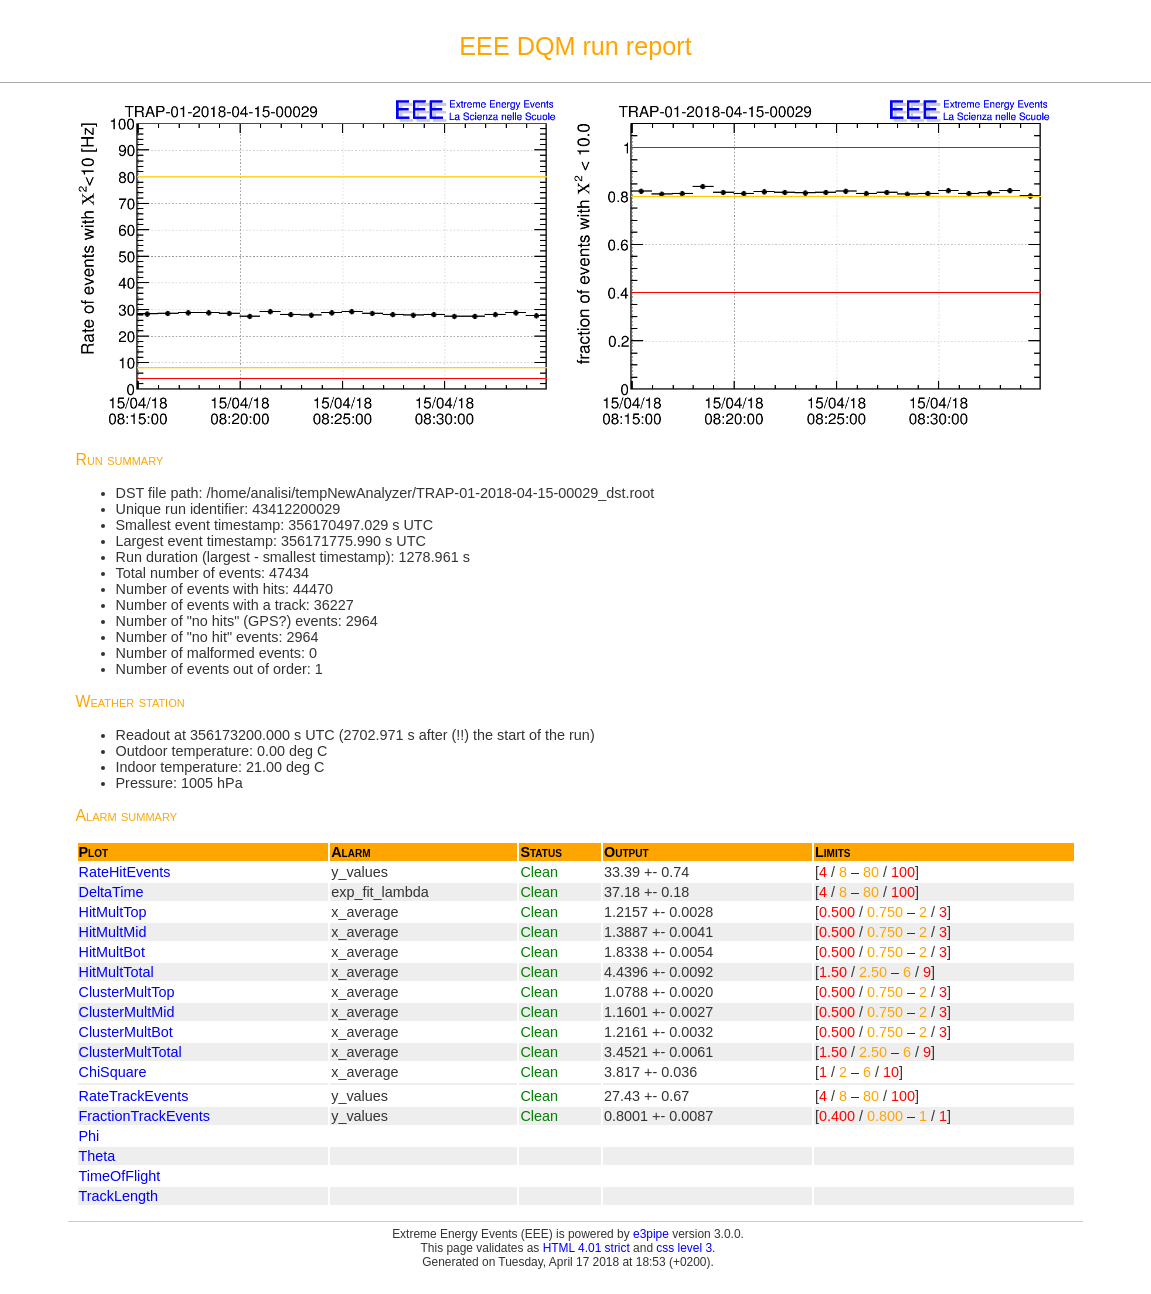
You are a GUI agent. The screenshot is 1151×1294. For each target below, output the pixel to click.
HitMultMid (113, 932)
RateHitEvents (125, 872)
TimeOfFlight (120, 1176)
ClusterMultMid (127, 1012)
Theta (97, 1156)
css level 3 (684, 1248)
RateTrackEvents (134, 1096)
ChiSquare (113, 1072)
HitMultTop (113, 912)
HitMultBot (112, 952)
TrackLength (118, 1196)
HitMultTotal (116, 972)
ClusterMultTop (127, 992)
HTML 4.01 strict (586, 1248)
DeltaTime (111, 892)
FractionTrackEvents (144, 1116)
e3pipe (651, 1234)
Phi (89, 1136)
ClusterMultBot (126, 1032)
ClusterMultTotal (130, 1052)
